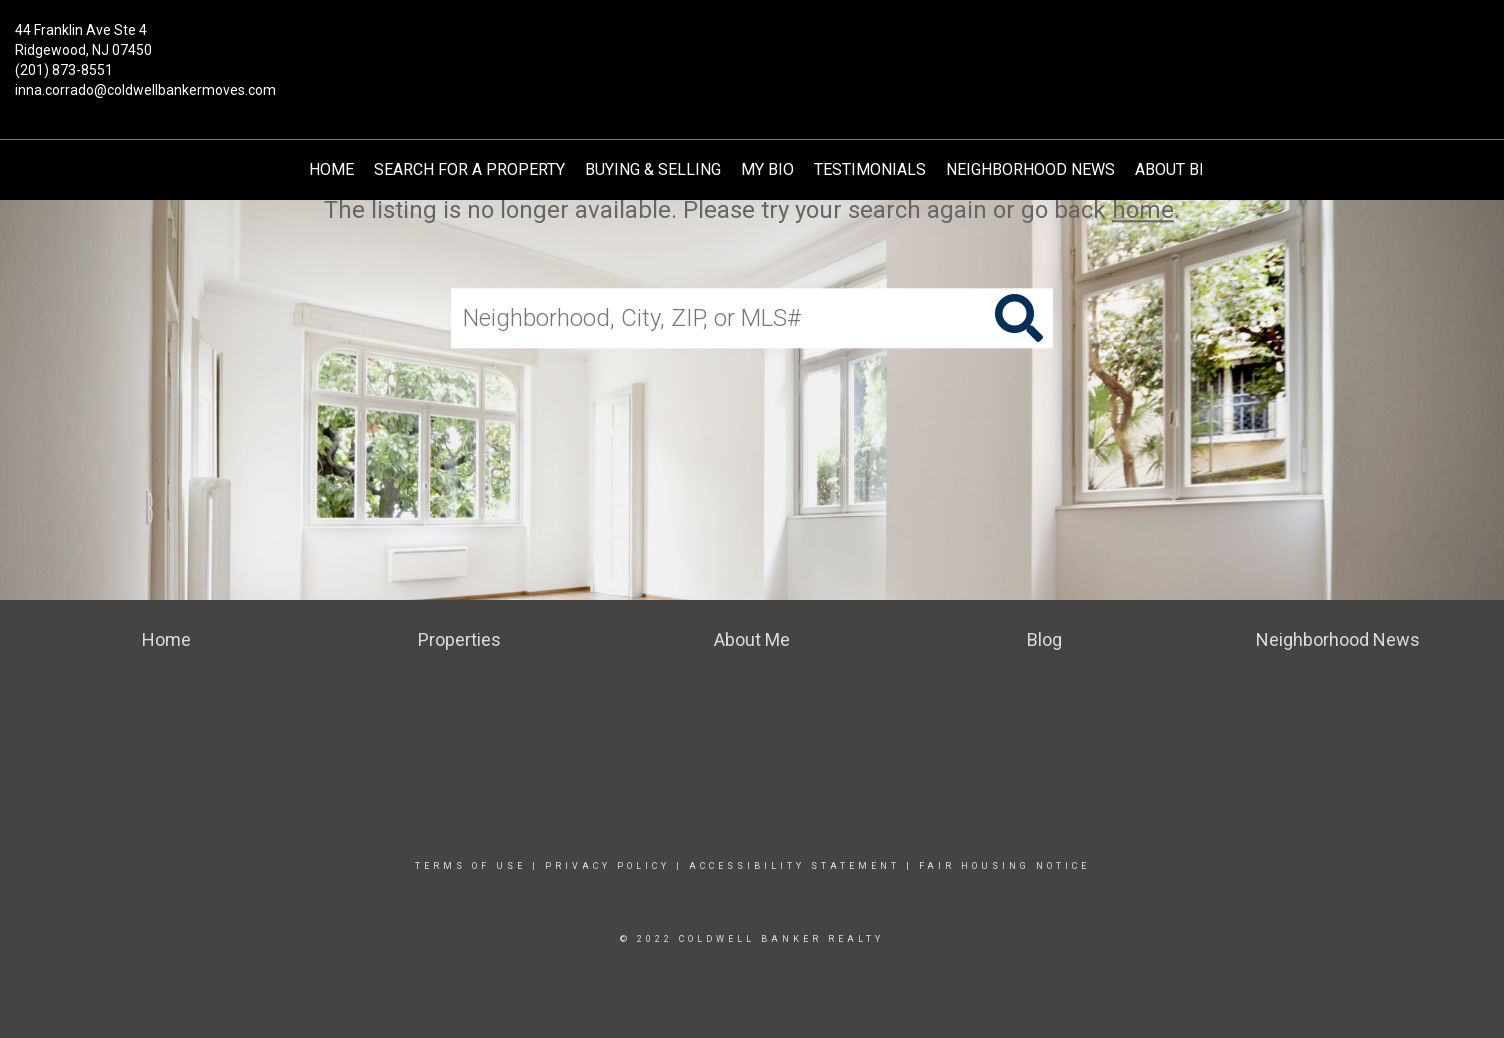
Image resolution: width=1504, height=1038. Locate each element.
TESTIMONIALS (870, 169)
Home (331, 169)
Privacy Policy (607, 866)
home (1143, 210)
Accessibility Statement (794, 866)
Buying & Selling (653, 169)
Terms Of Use (470, 866)
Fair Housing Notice (1004, 866)
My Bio (767, 169)
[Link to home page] (751, 45)
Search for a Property (469, 169)
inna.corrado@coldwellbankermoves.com (145, 90)
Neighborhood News (1030, 169)
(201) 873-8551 (64, 70)
